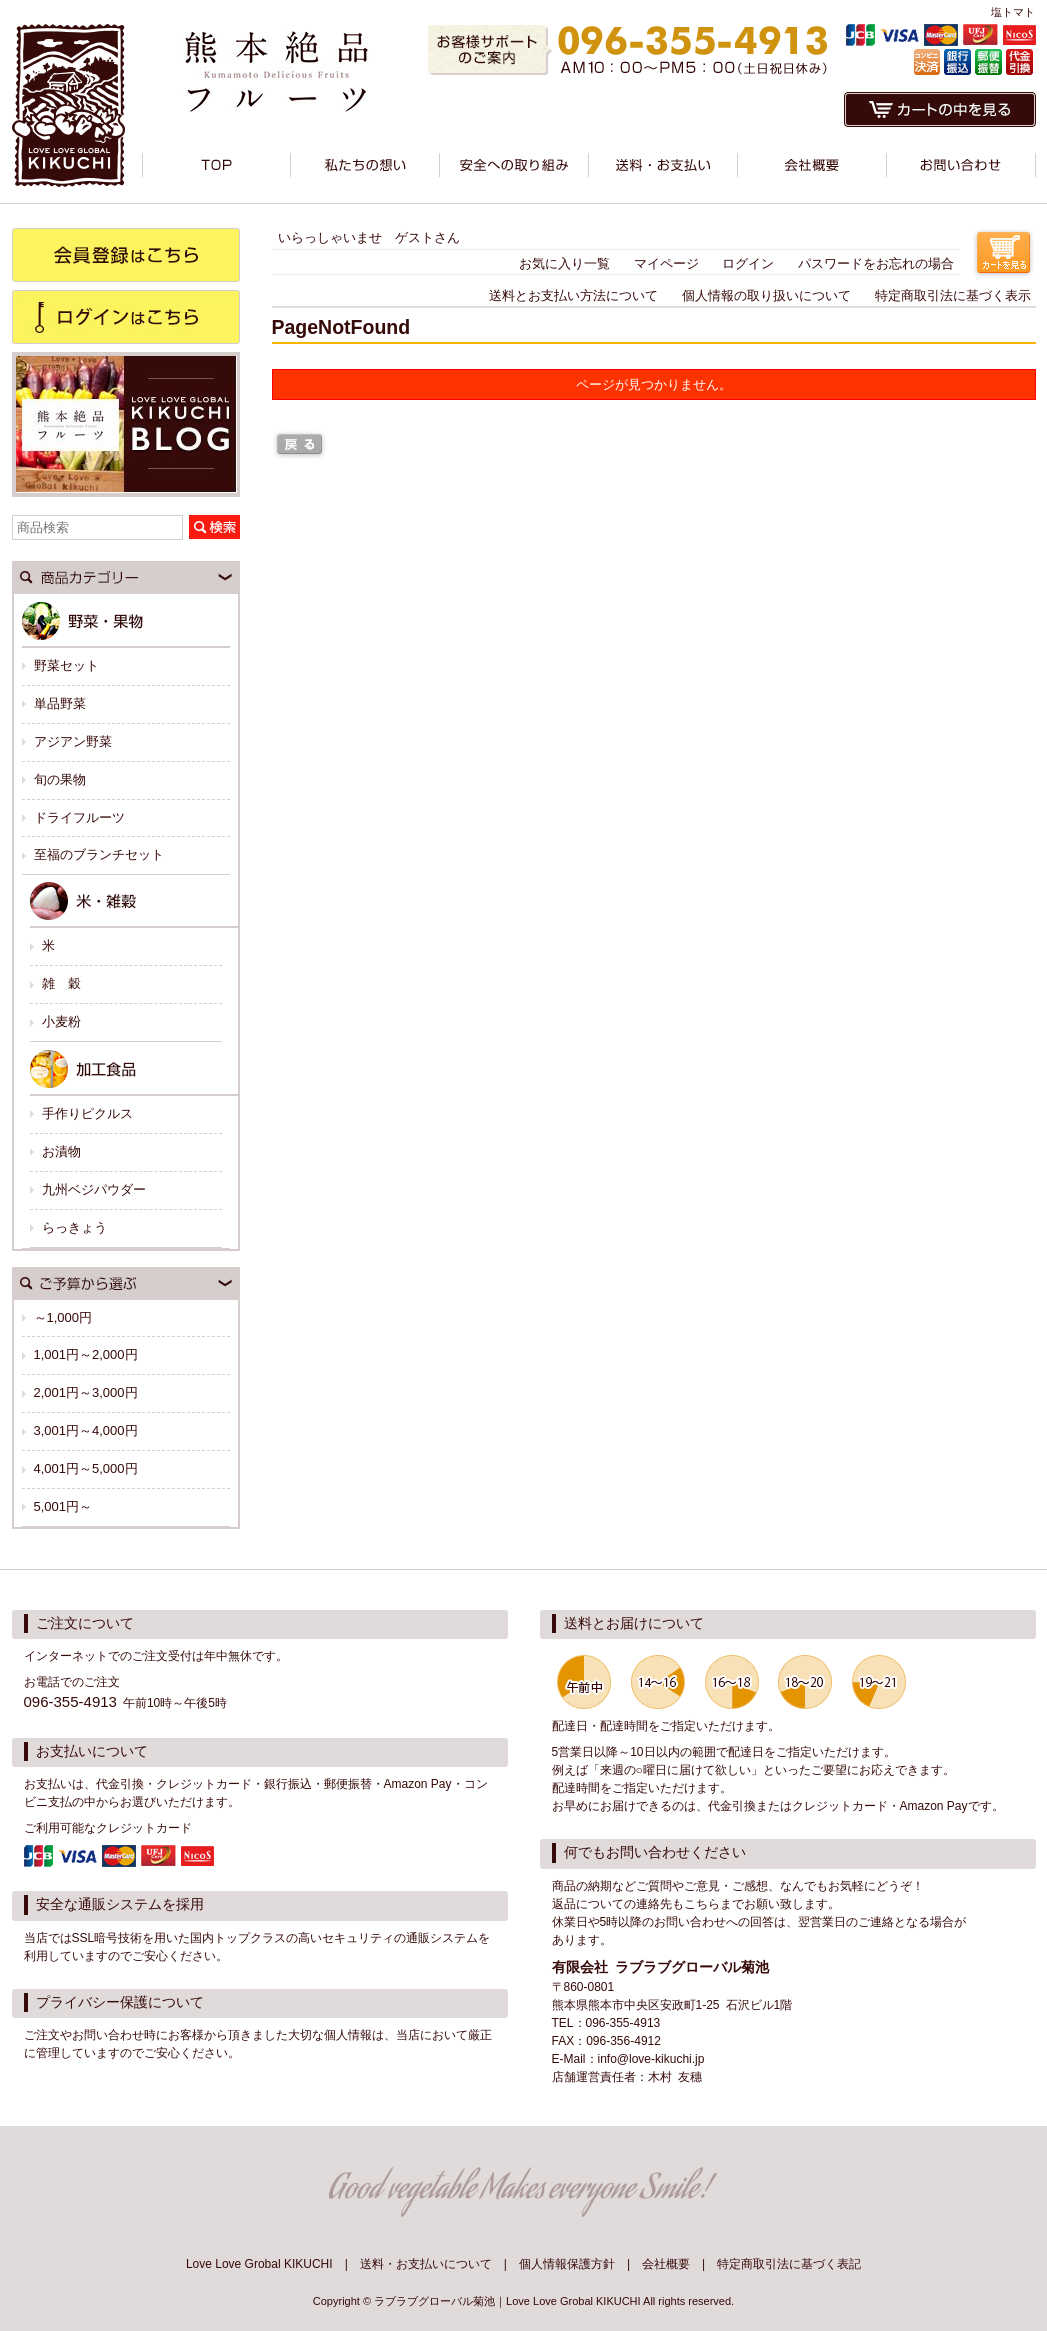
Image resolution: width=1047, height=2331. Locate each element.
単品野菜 (60, 703)
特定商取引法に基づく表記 (789, 2264)
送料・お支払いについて (426, 2264)
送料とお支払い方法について (573, 295)
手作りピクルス (87, 1113)
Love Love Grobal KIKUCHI (259, 2264)
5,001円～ (63, 1506)
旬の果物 (60, 779)
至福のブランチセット (99, 854)
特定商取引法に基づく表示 (953, 295)
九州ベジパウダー (94, 1189)
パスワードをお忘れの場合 (876, 263)
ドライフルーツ (79, 817)
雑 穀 (61, 983)
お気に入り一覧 (564, 263)
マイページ (666, 263)
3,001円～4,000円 (86, 1430)
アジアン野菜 (73, 741)
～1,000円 (63, 1317)
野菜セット (66, 665)
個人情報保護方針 (567, 2264)
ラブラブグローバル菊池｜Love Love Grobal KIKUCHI (507, 2301)
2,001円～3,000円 (86, 1392)
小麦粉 (61, 1021)
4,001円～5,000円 (86, 1468)
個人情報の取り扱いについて (766, 295)
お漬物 (61, 1151)
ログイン (748, 263)
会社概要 (666, 2264)
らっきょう (74, 1227)
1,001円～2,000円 (86, 1354)
